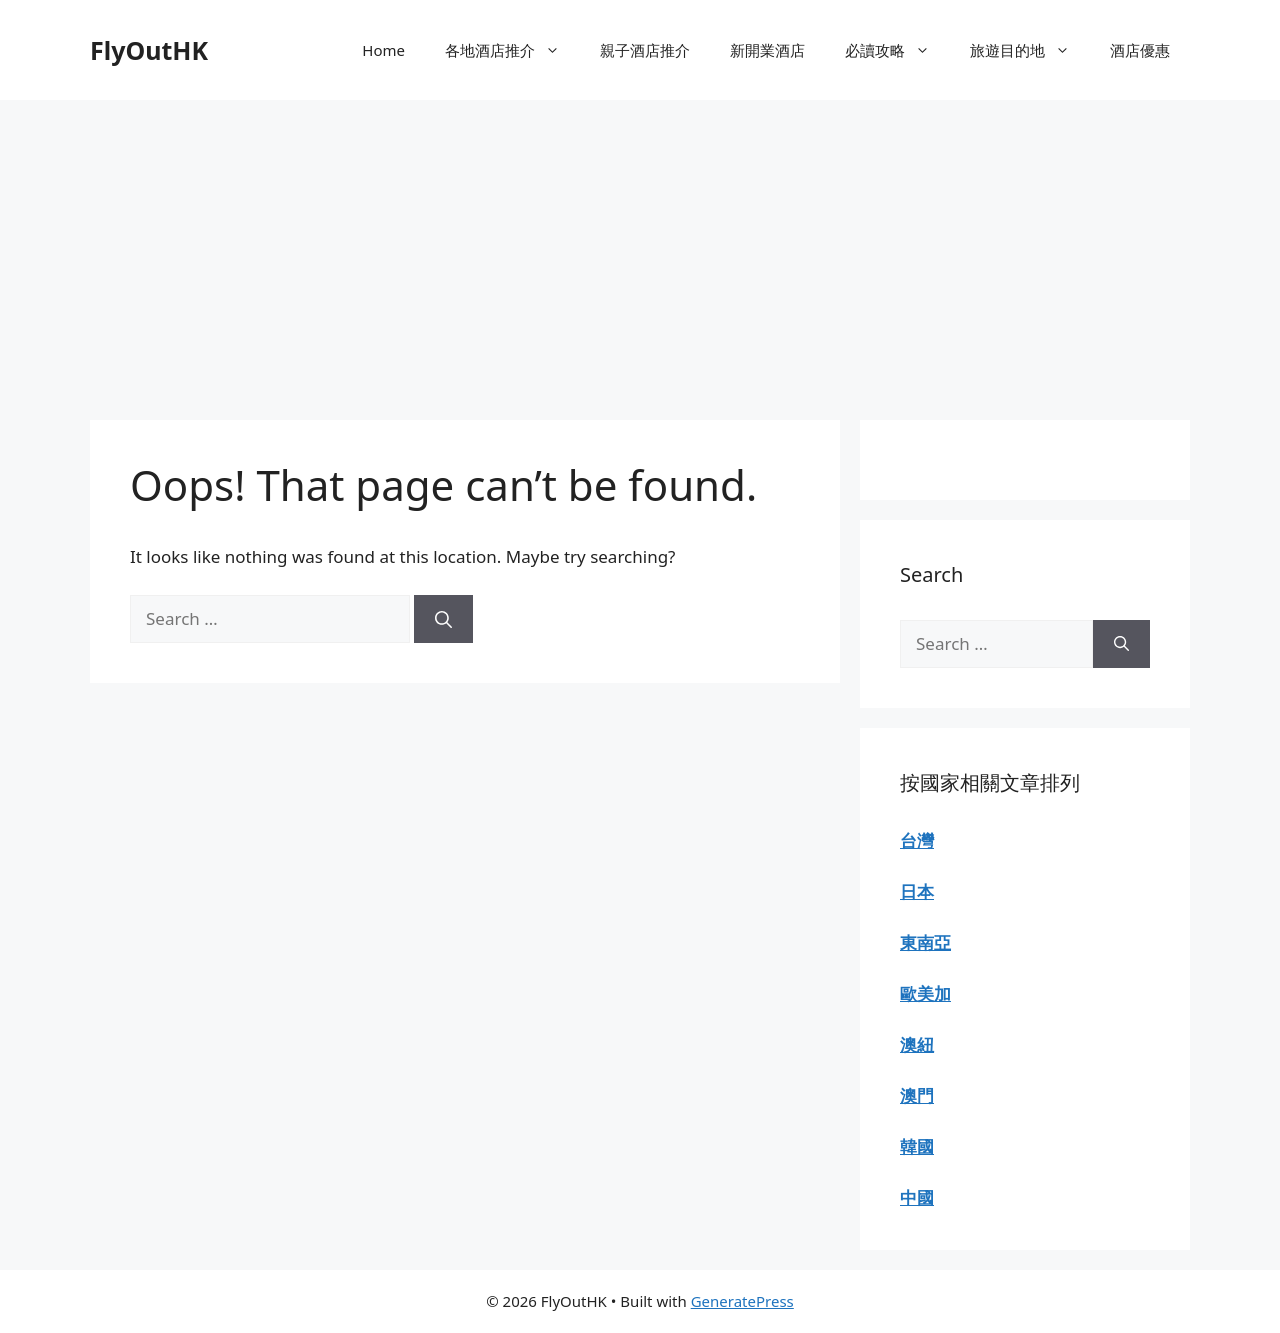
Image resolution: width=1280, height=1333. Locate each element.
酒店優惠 (1140, 50)
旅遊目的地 (1030, 50)
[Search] (443, 619)
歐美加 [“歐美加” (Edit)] (925, 993)
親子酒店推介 (645, 50)
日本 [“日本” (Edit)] (917, 891)
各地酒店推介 (512, 50)
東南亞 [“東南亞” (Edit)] (925, 942)
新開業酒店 (767, 50)
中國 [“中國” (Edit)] (917, 1197)
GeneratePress (742, 1301)
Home (383, 50)
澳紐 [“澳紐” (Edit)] (917, 1044)
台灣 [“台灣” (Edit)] (917, 840)
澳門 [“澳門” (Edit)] (917, 1095)
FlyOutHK (149, 50)
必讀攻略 (897, 50)
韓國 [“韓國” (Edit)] (917, 1146)
